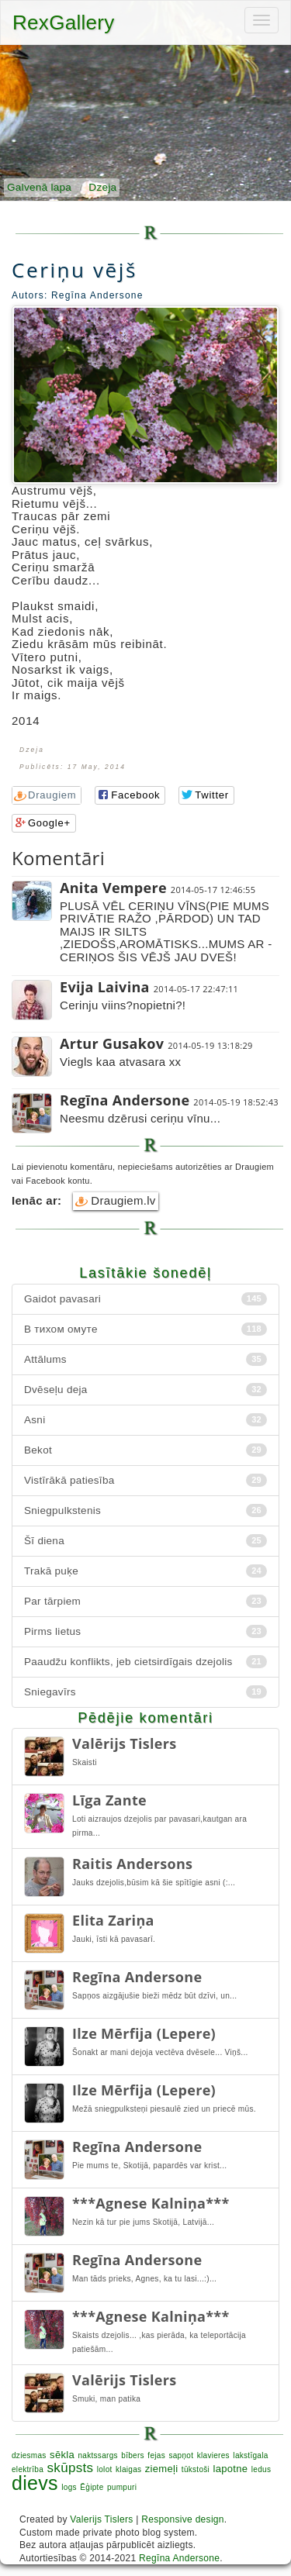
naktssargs (97, 2455)
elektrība (27, 2469)
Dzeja (102, 187)
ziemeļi (161, 2468)
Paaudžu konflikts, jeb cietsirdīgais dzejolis (145, 1661)
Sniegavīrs (145, 1691)
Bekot (145, 1450)
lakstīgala (250, 2455)
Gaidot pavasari (145, 1298)
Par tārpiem (145, 1601)
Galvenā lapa (39, 187)
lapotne (230, 2468)
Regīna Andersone (179, 2558)
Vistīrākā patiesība (145, 1480)
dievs (35, 2483)
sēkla (62, 2454)
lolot (105, 2469)
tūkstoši (196, 2469)
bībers (132, 2455)
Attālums (145, 1359)
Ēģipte (91, 2487)
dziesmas (29, 2455)
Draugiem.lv (115, 1201)
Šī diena (145, 1540)
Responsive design (182, 2519)
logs (69, 2487)
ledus (261, 2469)
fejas (156, 2455)
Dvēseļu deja (145, 1389)
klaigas (128, 2469)
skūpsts (70, 2467)
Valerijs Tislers (101, 2519)
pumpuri (122, 2487)
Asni (145, 1419)
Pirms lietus (145, 1631)
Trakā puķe (145, 1571)
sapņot (180, 2455)
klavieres (213, 2455)
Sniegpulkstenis (145, 1510)
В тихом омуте (145, 1329)
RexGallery (63, 22)
